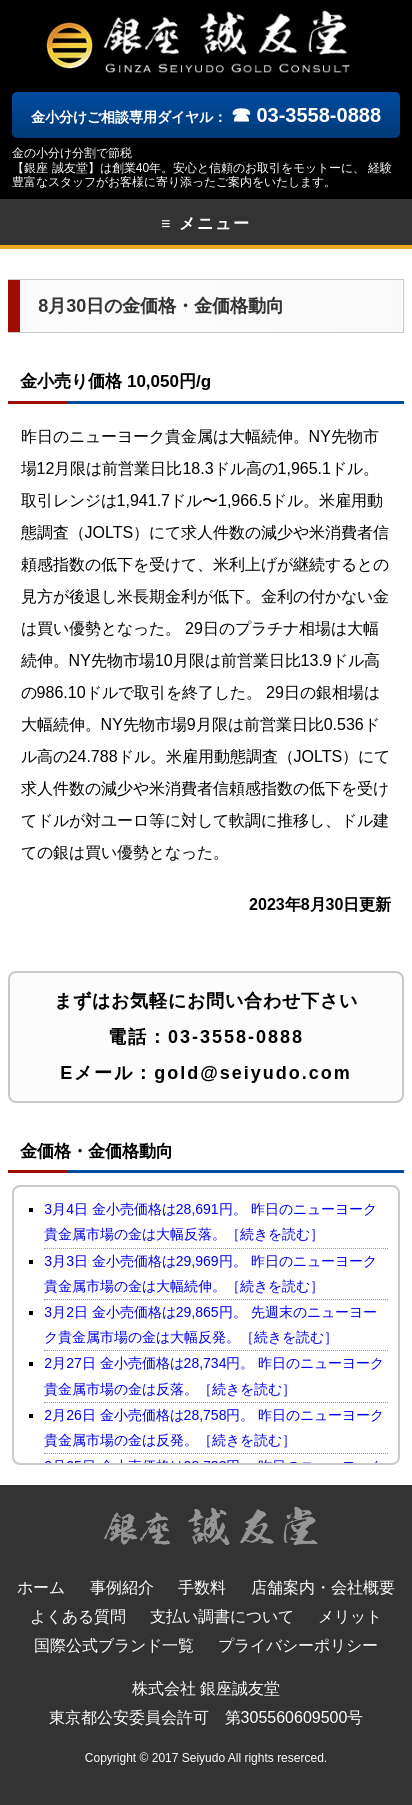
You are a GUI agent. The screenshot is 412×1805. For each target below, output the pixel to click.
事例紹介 (122, 1587)
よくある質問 (78, 1616)
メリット (350, 1616)
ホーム (41, 1587)
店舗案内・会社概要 (323, 1587)
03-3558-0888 (236, 1037)
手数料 (202, 1587)
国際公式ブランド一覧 (114, 1645)
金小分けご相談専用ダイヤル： (206, 117)
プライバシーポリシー (298, 1645)
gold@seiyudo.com (253, 1073)
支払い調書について (222, 1616)
